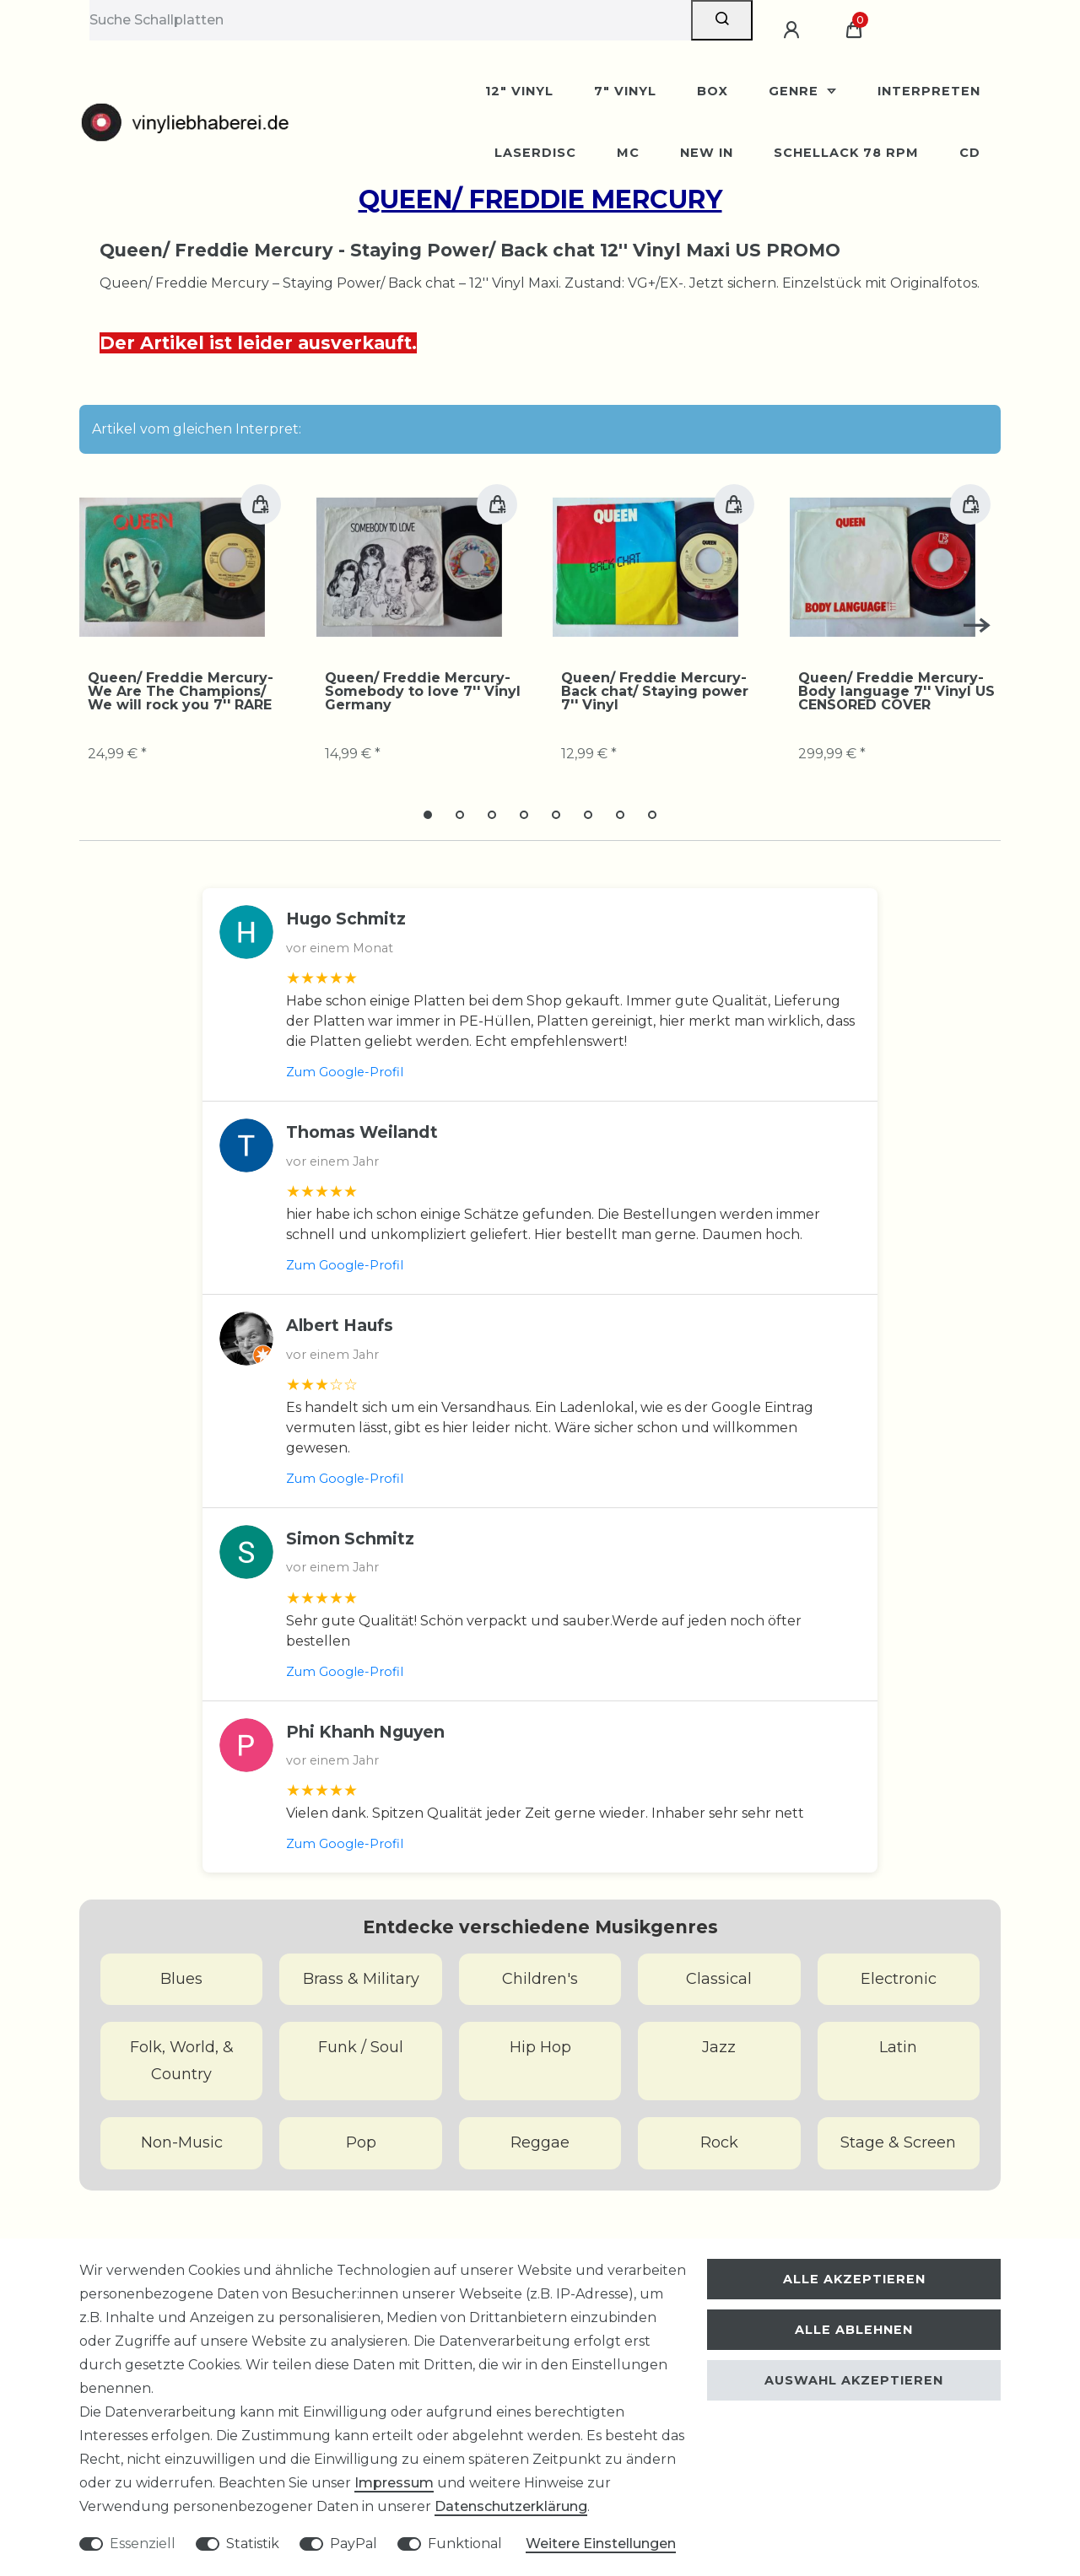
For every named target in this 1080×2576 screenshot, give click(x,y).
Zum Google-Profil (344, 1072)
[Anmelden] (794, 30)
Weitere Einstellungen (601, 2544)
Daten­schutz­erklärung (511, 2506)
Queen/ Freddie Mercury (540, 199)
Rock (719, 2142)
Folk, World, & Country (182, 2060)
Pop (361, 2142)
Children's (540, 1979)
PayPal (353, 2544)
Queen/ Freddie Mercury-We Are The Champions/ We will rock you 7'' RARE (180, 691)
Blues (181, 1979)
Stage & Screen (898, 2142)
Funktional (465, 2544)
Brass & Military (361, 1979)
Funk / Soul (360, 2047)
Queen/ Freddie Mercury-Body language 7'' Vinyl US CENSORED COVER (896, 691)
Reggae (540, 2142)
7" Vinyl (625, 91)
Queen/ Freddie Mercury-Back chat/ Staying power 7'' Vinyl (654, 691)
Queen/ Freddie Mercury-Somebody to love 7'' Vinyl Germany (423, 691)
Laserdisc (535, 152)
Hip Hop (540, 2047)
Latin (898, 2047)
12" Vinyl (519, 91)
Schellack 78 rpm (846, 152)
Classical (719, 1979)
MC (628, 152)
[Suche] (722, 20)
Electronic (899, 1979)
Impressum (394, 2483)
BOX (712, 91)
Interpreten (929, 91)
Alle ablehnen (854, 2329)
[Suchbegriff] (390, 20)
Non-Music (182, 2142)
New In (706, 152)
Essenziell (143, 2544)
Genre (796, 91)
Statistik (252, 2544)
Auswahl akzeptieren (853, 2380)
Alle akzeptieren (854, 2279)
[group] (172, 567)
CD (969, 152)
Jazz (719, 2047)
